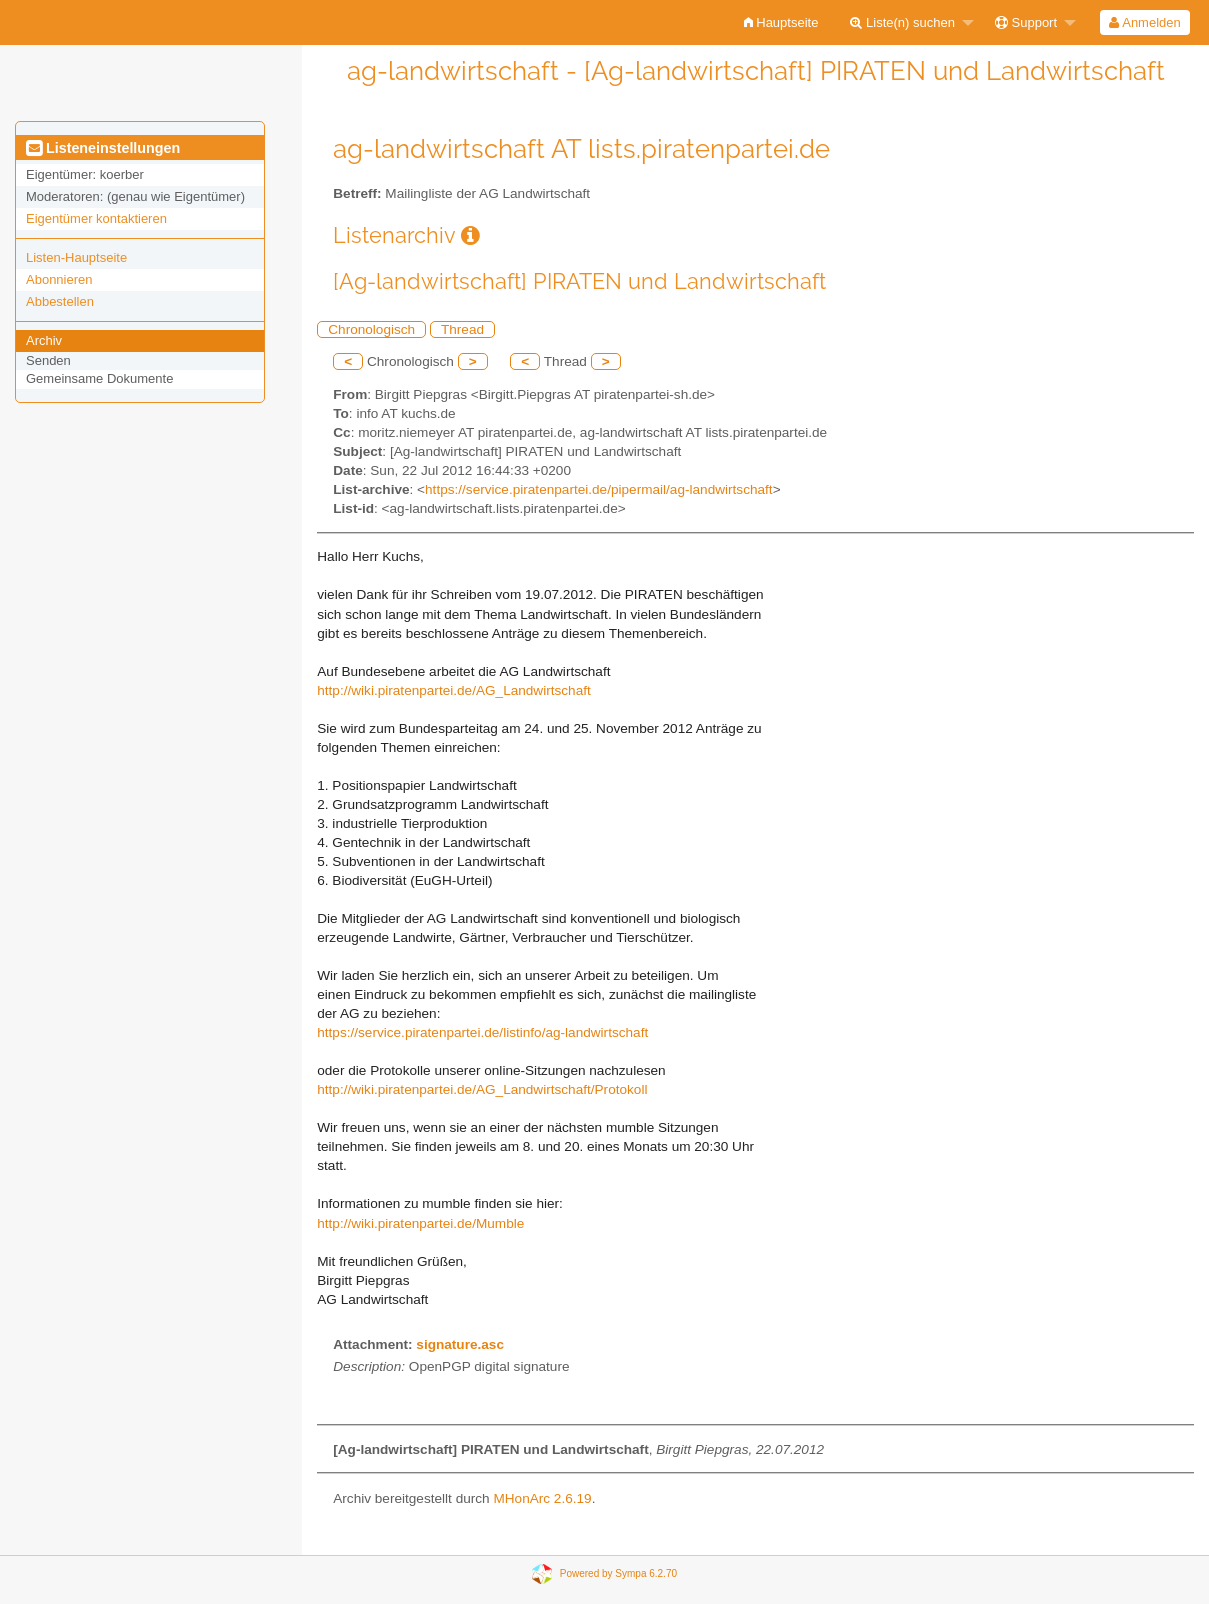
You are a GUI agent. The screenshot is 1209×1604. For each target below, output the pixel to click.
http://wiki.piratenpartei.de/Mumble (420, 1223)
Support (1026, 22)
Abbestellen (60, 301)
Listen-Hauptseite (76, 257)
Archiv (44, 340)
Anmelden (1144, 22)
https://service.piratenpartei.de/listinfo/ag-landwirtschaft (482, 1032)
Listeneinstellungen (103, 148)
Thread (462, 329)
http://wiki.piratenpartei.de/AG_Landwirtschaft (454, 690)
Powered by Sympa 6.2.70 (618, 1573)
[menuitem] (781, 22)
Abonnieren (59, 279)
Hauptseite (781, 22)
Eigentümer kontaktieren (96, 218)
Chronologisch (371, 329)
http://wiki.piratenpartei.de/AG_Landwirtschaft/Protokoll (482, 1089)
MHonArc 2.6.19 (542, 1498)
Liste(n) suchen (902, 22)
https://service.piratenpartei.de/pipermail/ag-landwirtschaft (599, 489)
